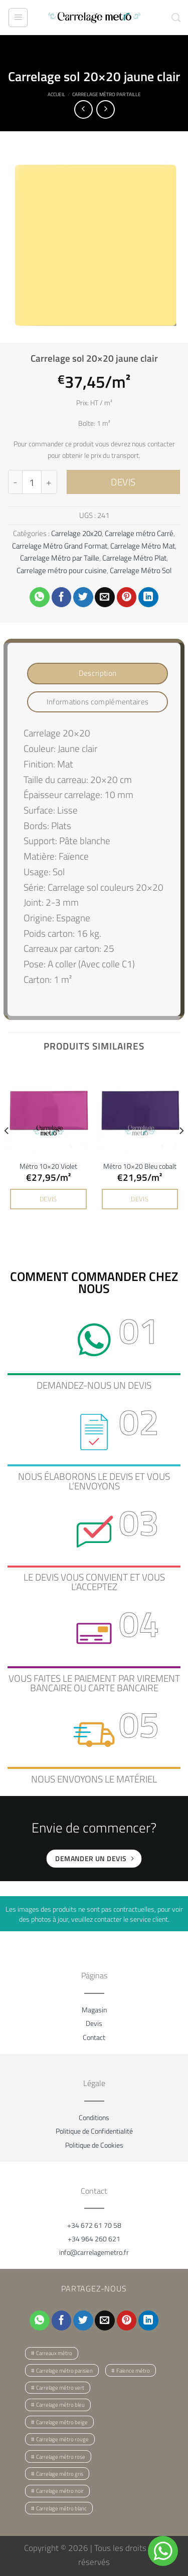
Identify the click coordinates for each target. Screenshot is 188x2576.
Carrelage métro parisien (64, 2371)
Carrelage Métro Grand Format (59, 546)
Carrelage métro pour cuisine (62, 570)
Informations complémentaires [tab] (98, 701)
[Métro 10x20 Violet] (48, 1109)
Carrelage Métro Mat (142, 546)
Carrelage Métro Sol (140, 570)
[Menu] (18, 17)
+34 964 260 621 (94, 2238)
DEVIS (123, 482)
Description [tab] (97, 673)
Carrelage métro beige (62, 2422)
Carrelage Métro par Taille (106, 94)
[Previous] (7, 1151)
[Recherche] (175, 17)
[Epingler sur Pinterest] (127, 597)
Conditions (94, 2117)
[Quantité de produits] (31, 482)
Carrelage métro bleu (60, 2405)
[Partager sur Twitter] (83, 597)
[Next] (181, 1151)
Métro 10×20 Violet (48, 1166)
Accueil (56, 94)
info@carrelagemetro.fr (94, 2252)
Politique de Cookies (94, 2145)
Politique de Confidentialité (94, 2131)
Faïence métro (133, 2371)
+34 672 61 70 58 (94, 2225)
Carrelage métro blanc (61, 2508)
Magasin (94, 2009)
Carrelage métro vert (60, 2388)
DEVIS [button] (48, 1199)
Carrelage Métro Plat (134, 558)
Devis (94, 2023)
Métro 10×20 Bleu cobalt (139, 1166)
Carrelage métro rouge (62, 2439)
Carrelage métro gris (59, 2474)
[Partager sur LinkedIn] (148, 597)
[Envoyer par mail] (105, 597)
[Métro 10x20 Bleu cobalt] (140, 1109)
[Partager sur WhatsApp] (40, 597)
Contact (94, 2037)
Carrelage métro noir (60, 2491)
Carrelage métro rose (60, 2457)
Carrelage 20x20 (76, 533)
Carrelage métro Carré (139, 533)
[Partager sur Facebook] (62, 597)
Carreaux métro (54, 2353)
